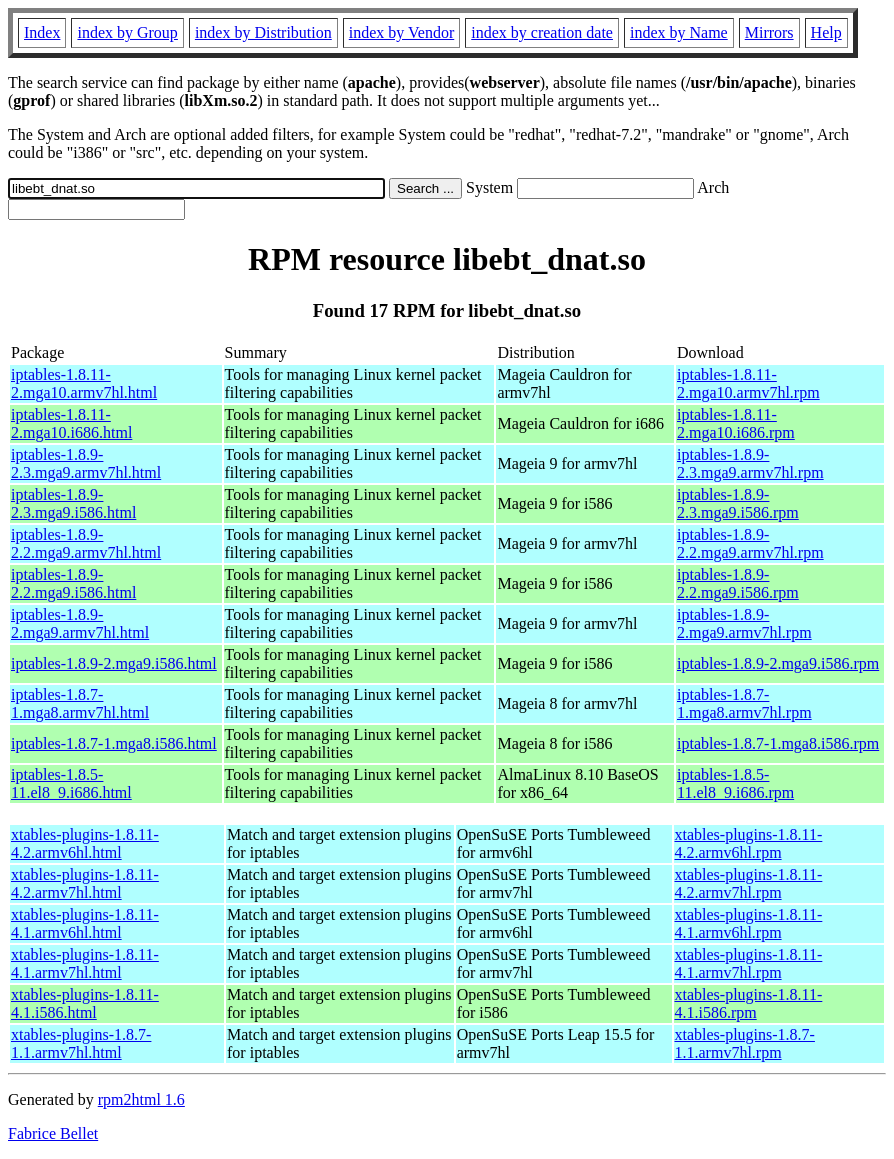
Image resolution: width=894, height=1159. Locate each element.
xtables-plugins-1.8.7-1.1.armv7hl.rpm (745, 1043)
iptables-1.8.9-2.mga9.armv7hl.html (80, 623)
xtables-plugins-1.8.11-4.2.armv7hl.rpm (749, 883)
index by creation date (542, 32)
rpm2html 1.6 (141, 1099)
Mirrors (769, 32)
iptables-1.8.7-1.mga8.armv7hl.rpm (744, 703)
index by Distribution (263, 32)
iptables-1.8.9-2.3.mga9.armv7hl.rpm (750, 463)
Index (42, 32)
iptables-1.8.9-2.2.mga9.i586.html (73, 583)
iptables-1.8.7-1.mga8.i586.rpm (778, 743)
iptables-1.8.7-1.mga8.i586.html (114, 743)
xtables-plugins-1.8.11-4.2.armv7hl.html (85, 883)
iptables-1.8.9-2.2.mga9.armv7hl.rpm (750, 543)
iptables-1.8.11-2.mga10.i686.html (71, 423)
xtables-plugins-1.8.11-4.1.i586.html (85, 1003)
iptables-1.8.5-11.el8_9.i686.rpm (735, 783)
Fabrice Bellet (53, 1133)
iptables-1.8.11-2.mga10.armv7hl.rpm (748, 383)
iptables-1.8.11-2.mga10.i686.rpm (736, 423)
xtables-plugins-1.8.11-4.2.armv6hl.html (85, 843)
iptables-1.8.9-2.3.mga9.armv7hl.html (86, 463)
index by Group (127, 32)
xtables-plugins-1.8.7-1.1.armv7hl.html (81, 1043)
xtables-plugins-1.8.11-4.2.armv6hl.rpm (749, 843)
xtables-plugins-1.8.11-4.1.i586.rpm (749, 1003)
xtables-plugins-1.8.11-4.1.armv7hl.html (85, 963)
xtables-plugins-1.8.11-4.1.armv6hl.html (85, 923)
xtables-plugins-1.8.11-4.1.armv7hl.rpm (749, 963)
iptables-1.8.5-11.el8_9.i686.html (71, 783)
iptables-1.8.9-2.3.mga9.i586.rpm (738, 503)
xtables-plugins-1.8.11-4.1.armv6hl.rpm (749, 923)
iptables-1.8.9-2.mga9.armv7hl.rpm (744, 623)
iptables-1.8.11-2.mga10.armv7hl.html (84, 383)
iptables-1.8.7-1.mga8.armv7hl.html (80, 703)
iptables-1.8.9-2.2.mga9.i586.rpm (738, 583)
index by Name (679, 32)
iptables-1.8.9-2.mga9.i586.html (114, 663)
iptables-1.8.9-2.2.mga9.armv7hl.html (86, 543)
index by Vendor (401, 32)
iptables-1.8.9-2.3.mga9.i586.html (73, 503)
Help (826, 32)
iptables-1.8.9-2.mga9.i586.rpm (778, 663)
